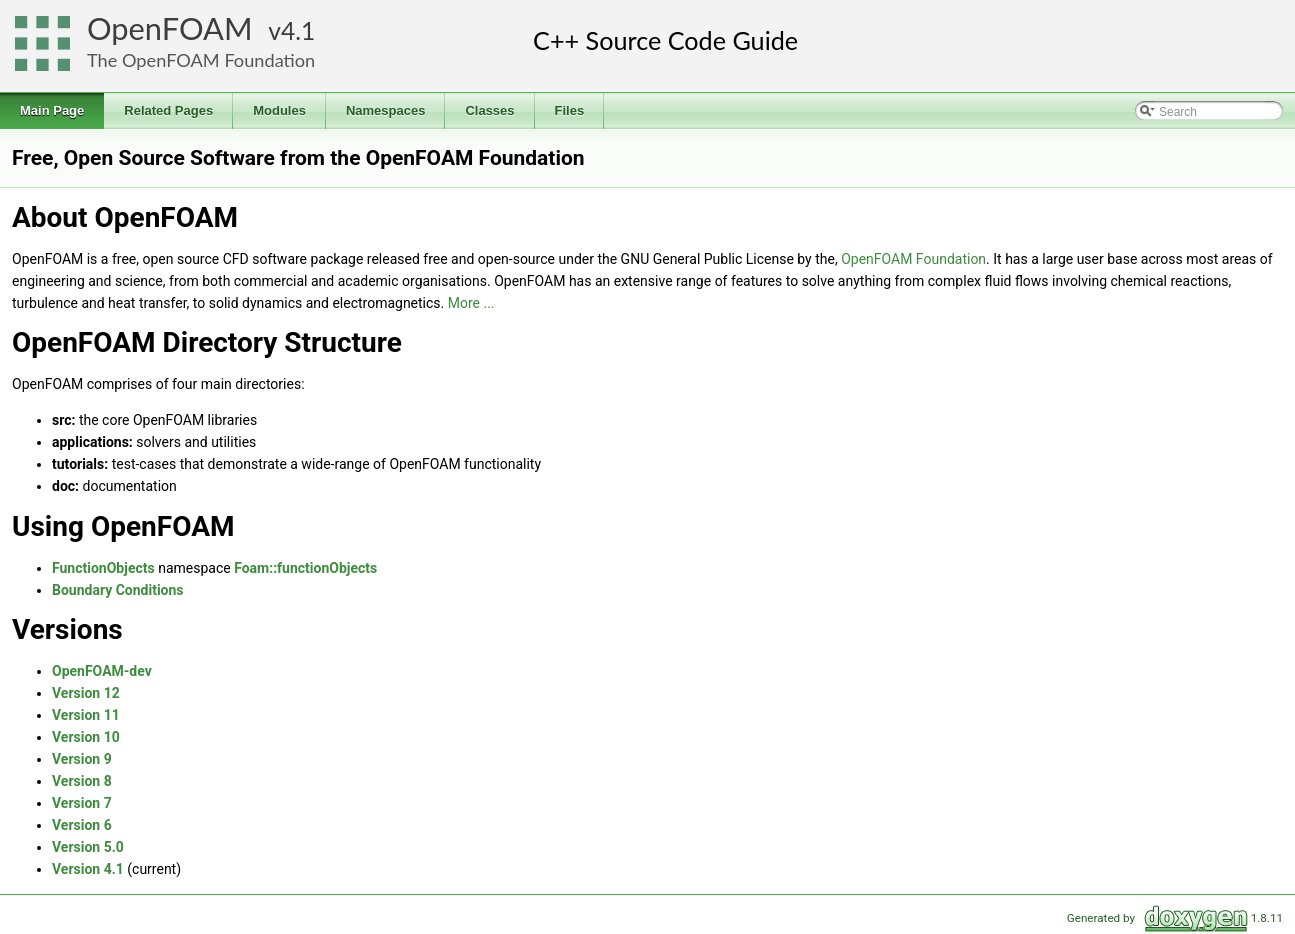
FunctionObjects (103, 568)
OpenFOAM (170, 28)
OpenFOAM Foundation (913, 259)
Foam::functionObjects (305, 568)
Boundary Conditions (118, 590)
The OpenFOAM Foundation (201, 60)
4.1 (298, 30)
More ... (471, 303)
